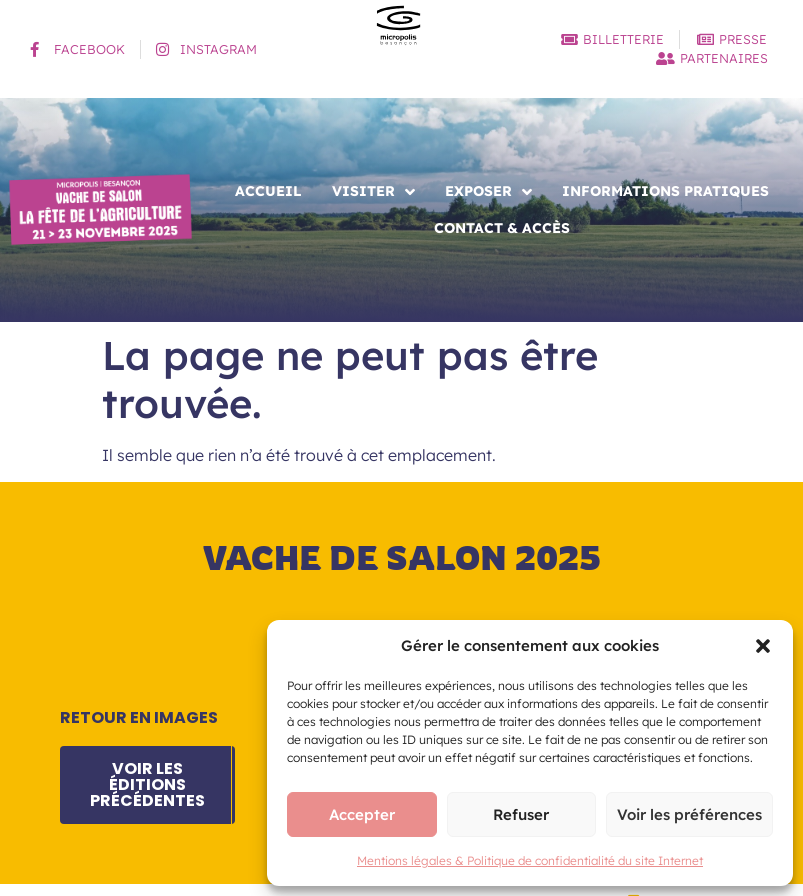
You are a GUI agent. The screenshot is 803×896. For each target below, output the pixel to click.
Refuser (521, 814)
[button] (763, 646)
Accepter (362, 814)
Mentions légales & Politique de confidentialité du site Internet (530, 860)
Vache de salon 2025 (402, 558)
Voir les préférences (689, 814)
